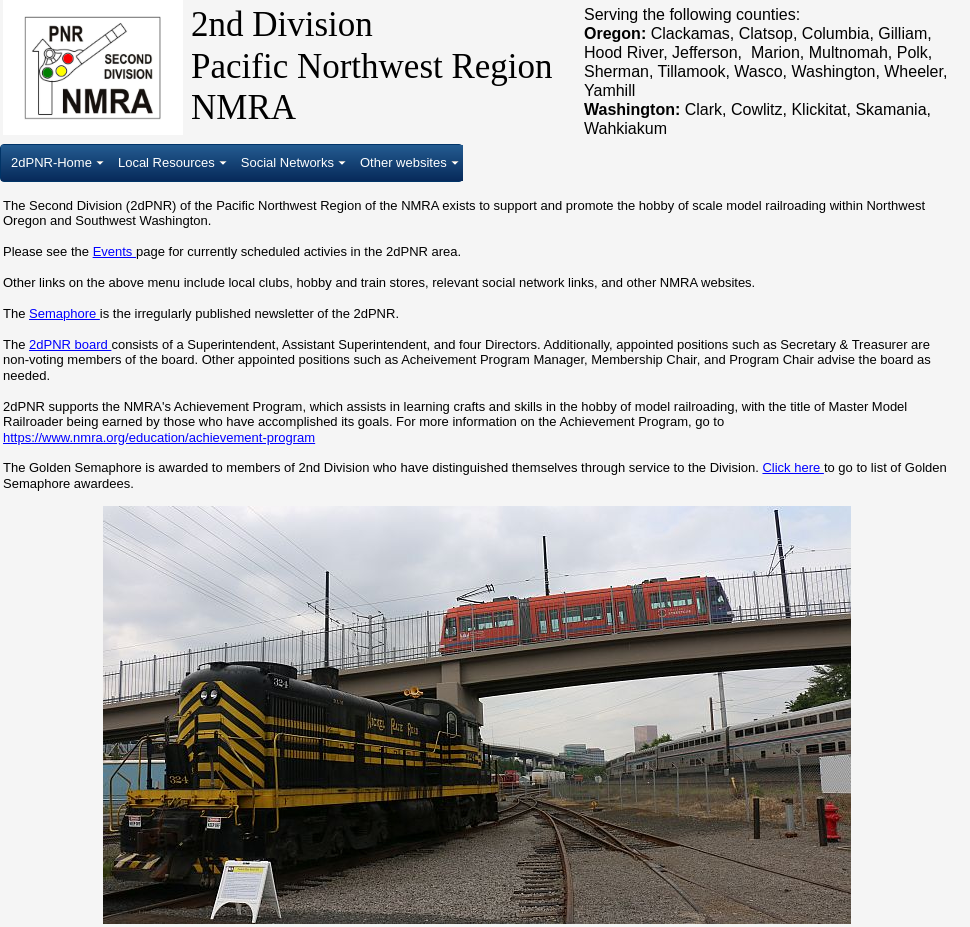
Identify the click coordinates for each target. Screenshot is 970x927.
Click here (792, 467)
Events (114, 251)
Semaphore (64, 313)
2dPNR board (70, 344)
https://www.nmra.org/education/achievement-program (159, 437)
